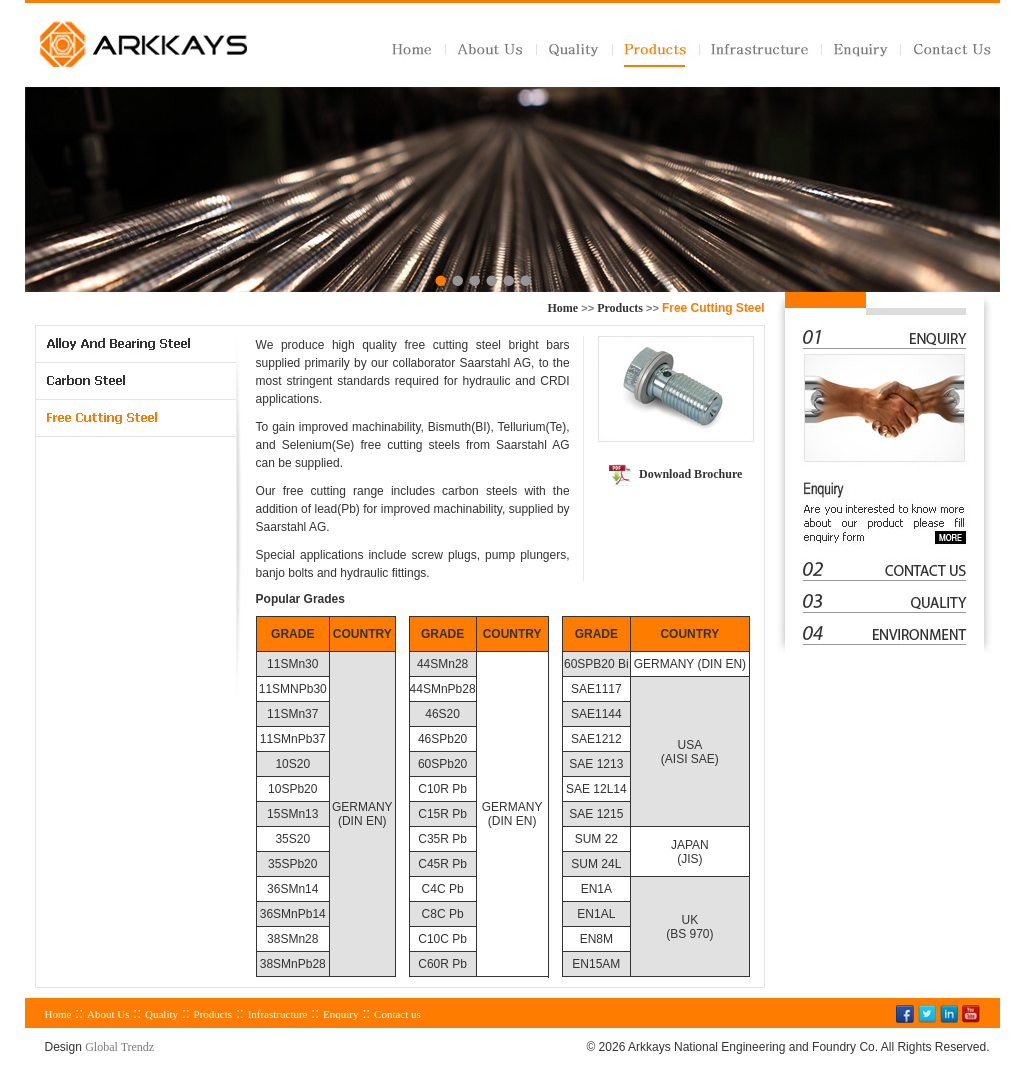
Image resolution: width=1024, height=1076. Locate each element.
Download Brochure (690, 474)
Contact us (397, 1014)
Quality (161, 1014)
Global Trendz (119, 1047)
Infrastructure (278, 1014)
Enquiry (340, 1014)
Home (563, 308)
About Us (108, 1014)
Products (620, 308)
